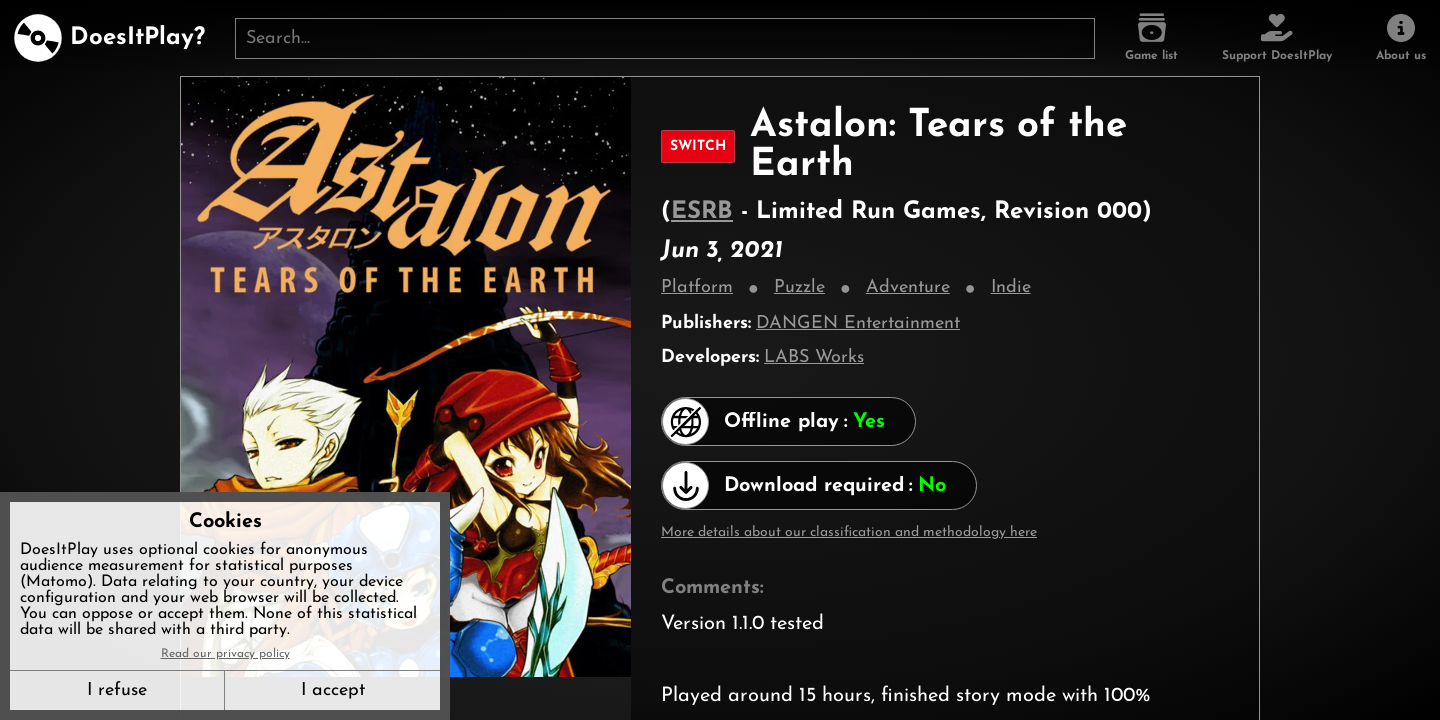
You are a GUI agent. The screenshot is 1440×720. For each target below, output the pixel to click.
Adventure (908, 287)
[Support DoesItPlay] (1277, 38)
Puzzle (799, 287)
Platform (697, 287)
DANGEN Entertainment (858, 323)
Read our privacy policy (225, 654)
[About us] (1401, 38)
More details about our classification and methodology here (849, 532)
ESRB (702, 212)
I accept (333, 690)
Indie (1011, 287)
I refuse (117, 690)
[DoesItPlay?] (109, 38)
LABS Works (814, 357)
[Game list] (1151, 38)
